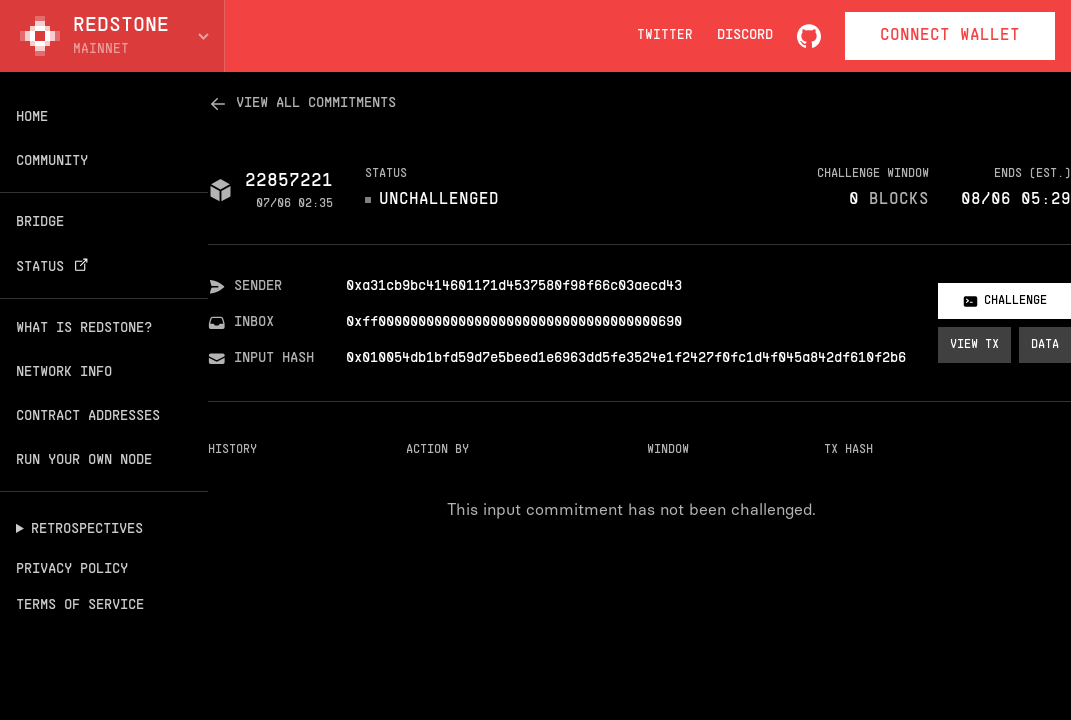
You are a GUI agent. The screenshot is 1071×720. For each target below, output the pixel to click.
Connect (950, 36)
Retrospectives (87, 529)
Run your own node (84, 460)
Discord (745, 35)
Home (32, 117)
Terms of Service (80, 605)
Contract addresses (88, 416)
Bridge (40, 222)
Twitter (665, 36)
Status (55, 267)
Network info (64, 372)
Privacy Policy (72, 569)
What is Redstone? (84, 328)
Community (52, 161)
